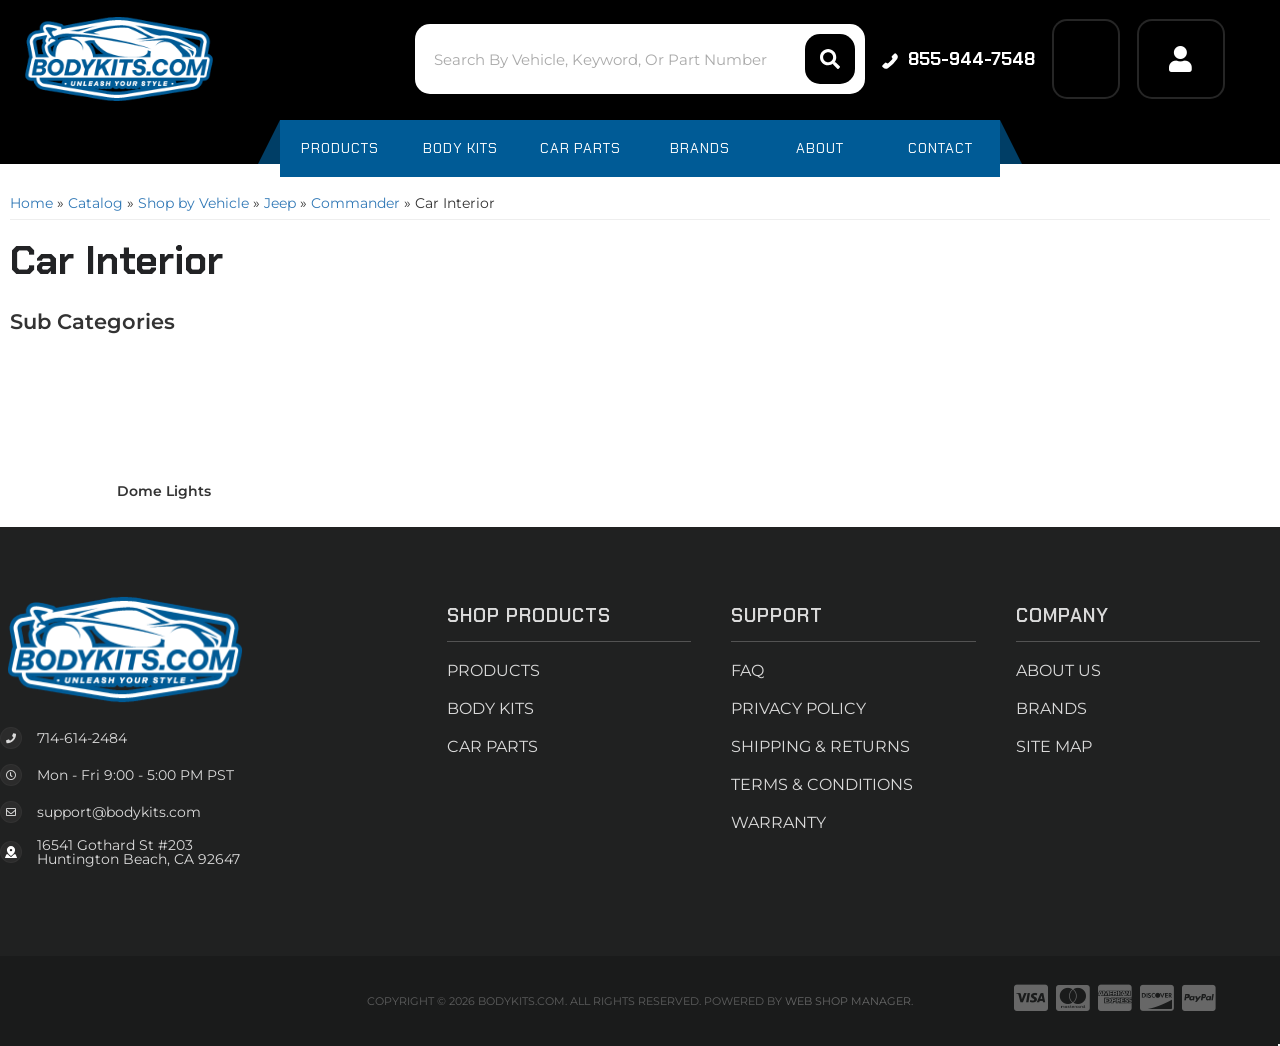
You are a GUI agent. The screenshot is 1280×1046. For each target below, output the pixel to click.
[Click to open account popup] (1181, 59)
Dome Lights (164, 491)
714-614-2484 (82, 738)
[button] (639, 59)
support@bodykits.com (119, 812)
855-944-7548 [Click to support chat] (958, 59)
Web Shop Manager (848, 1001)
